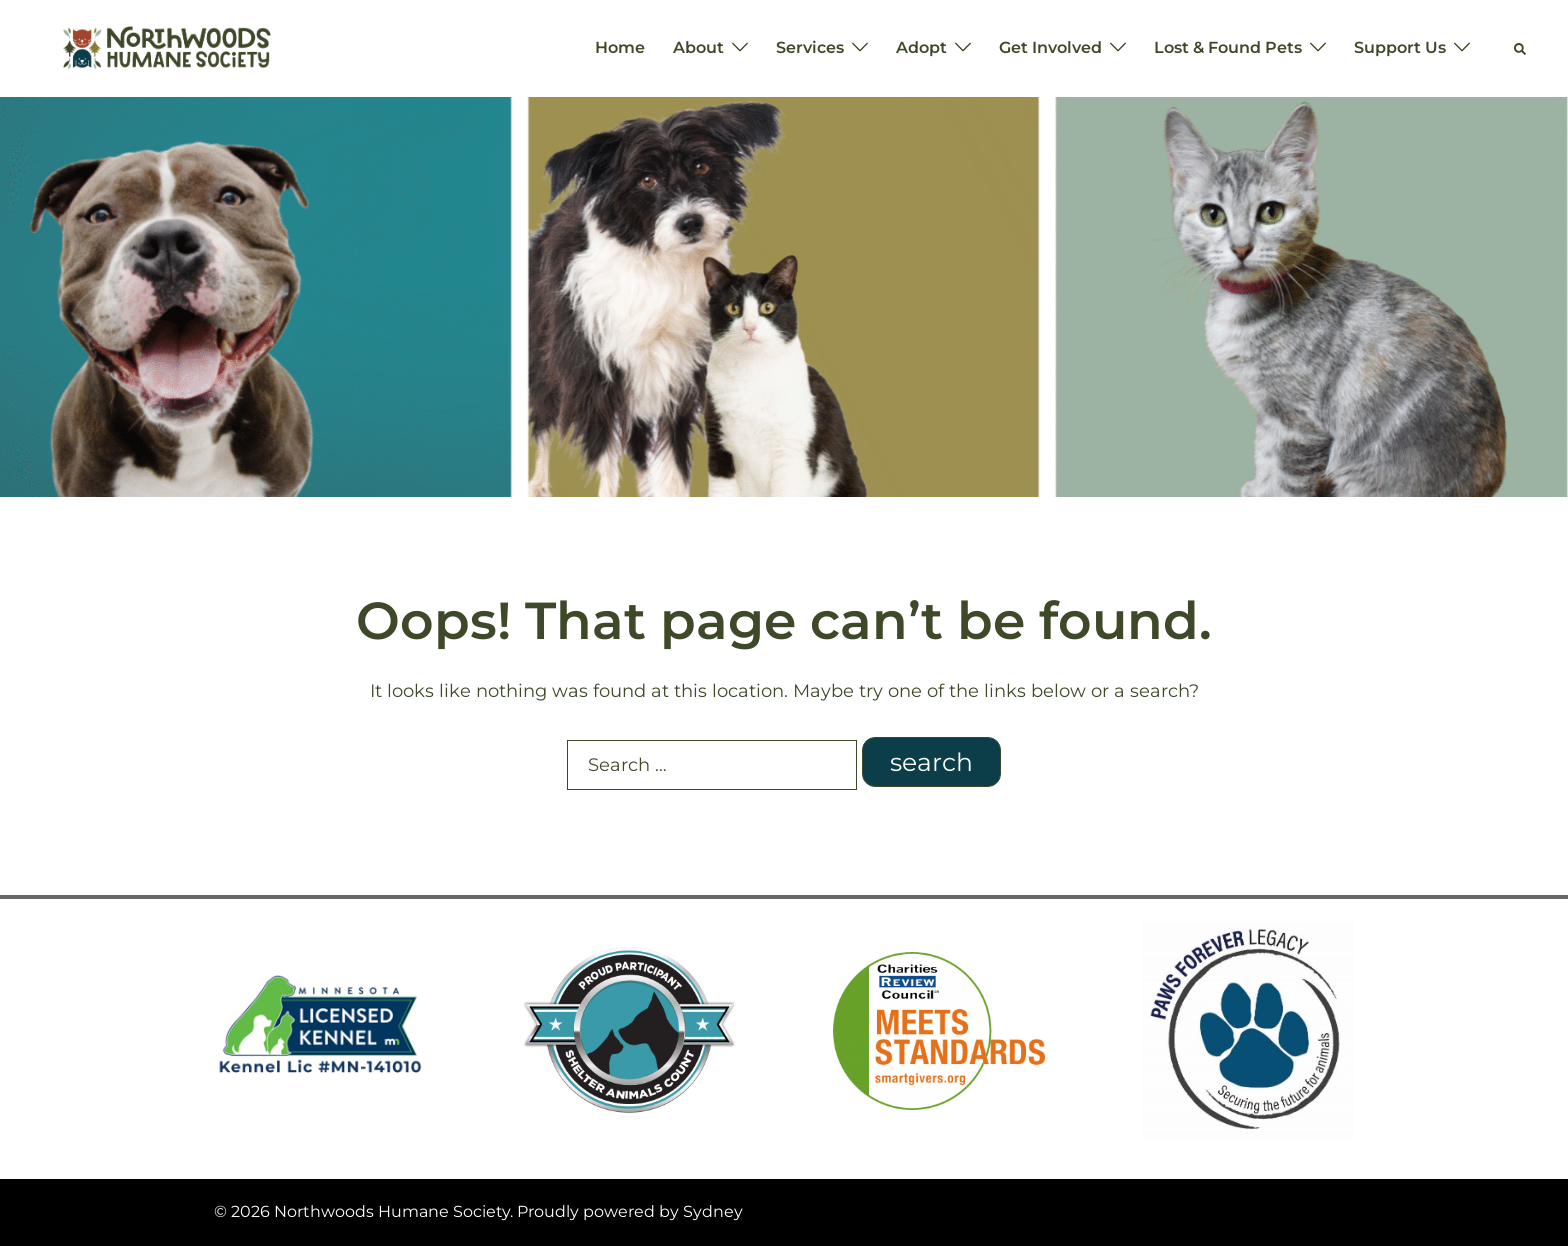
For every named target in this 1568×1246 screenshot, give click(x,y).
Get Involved (1050, 47)
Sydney (713, 1211)
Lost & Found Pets (1228, 47)
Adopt (921, 47)
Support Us (1400, 47)
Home (620, 47)
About (698, 47)
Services (810, 47)
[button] (1521, 48)
